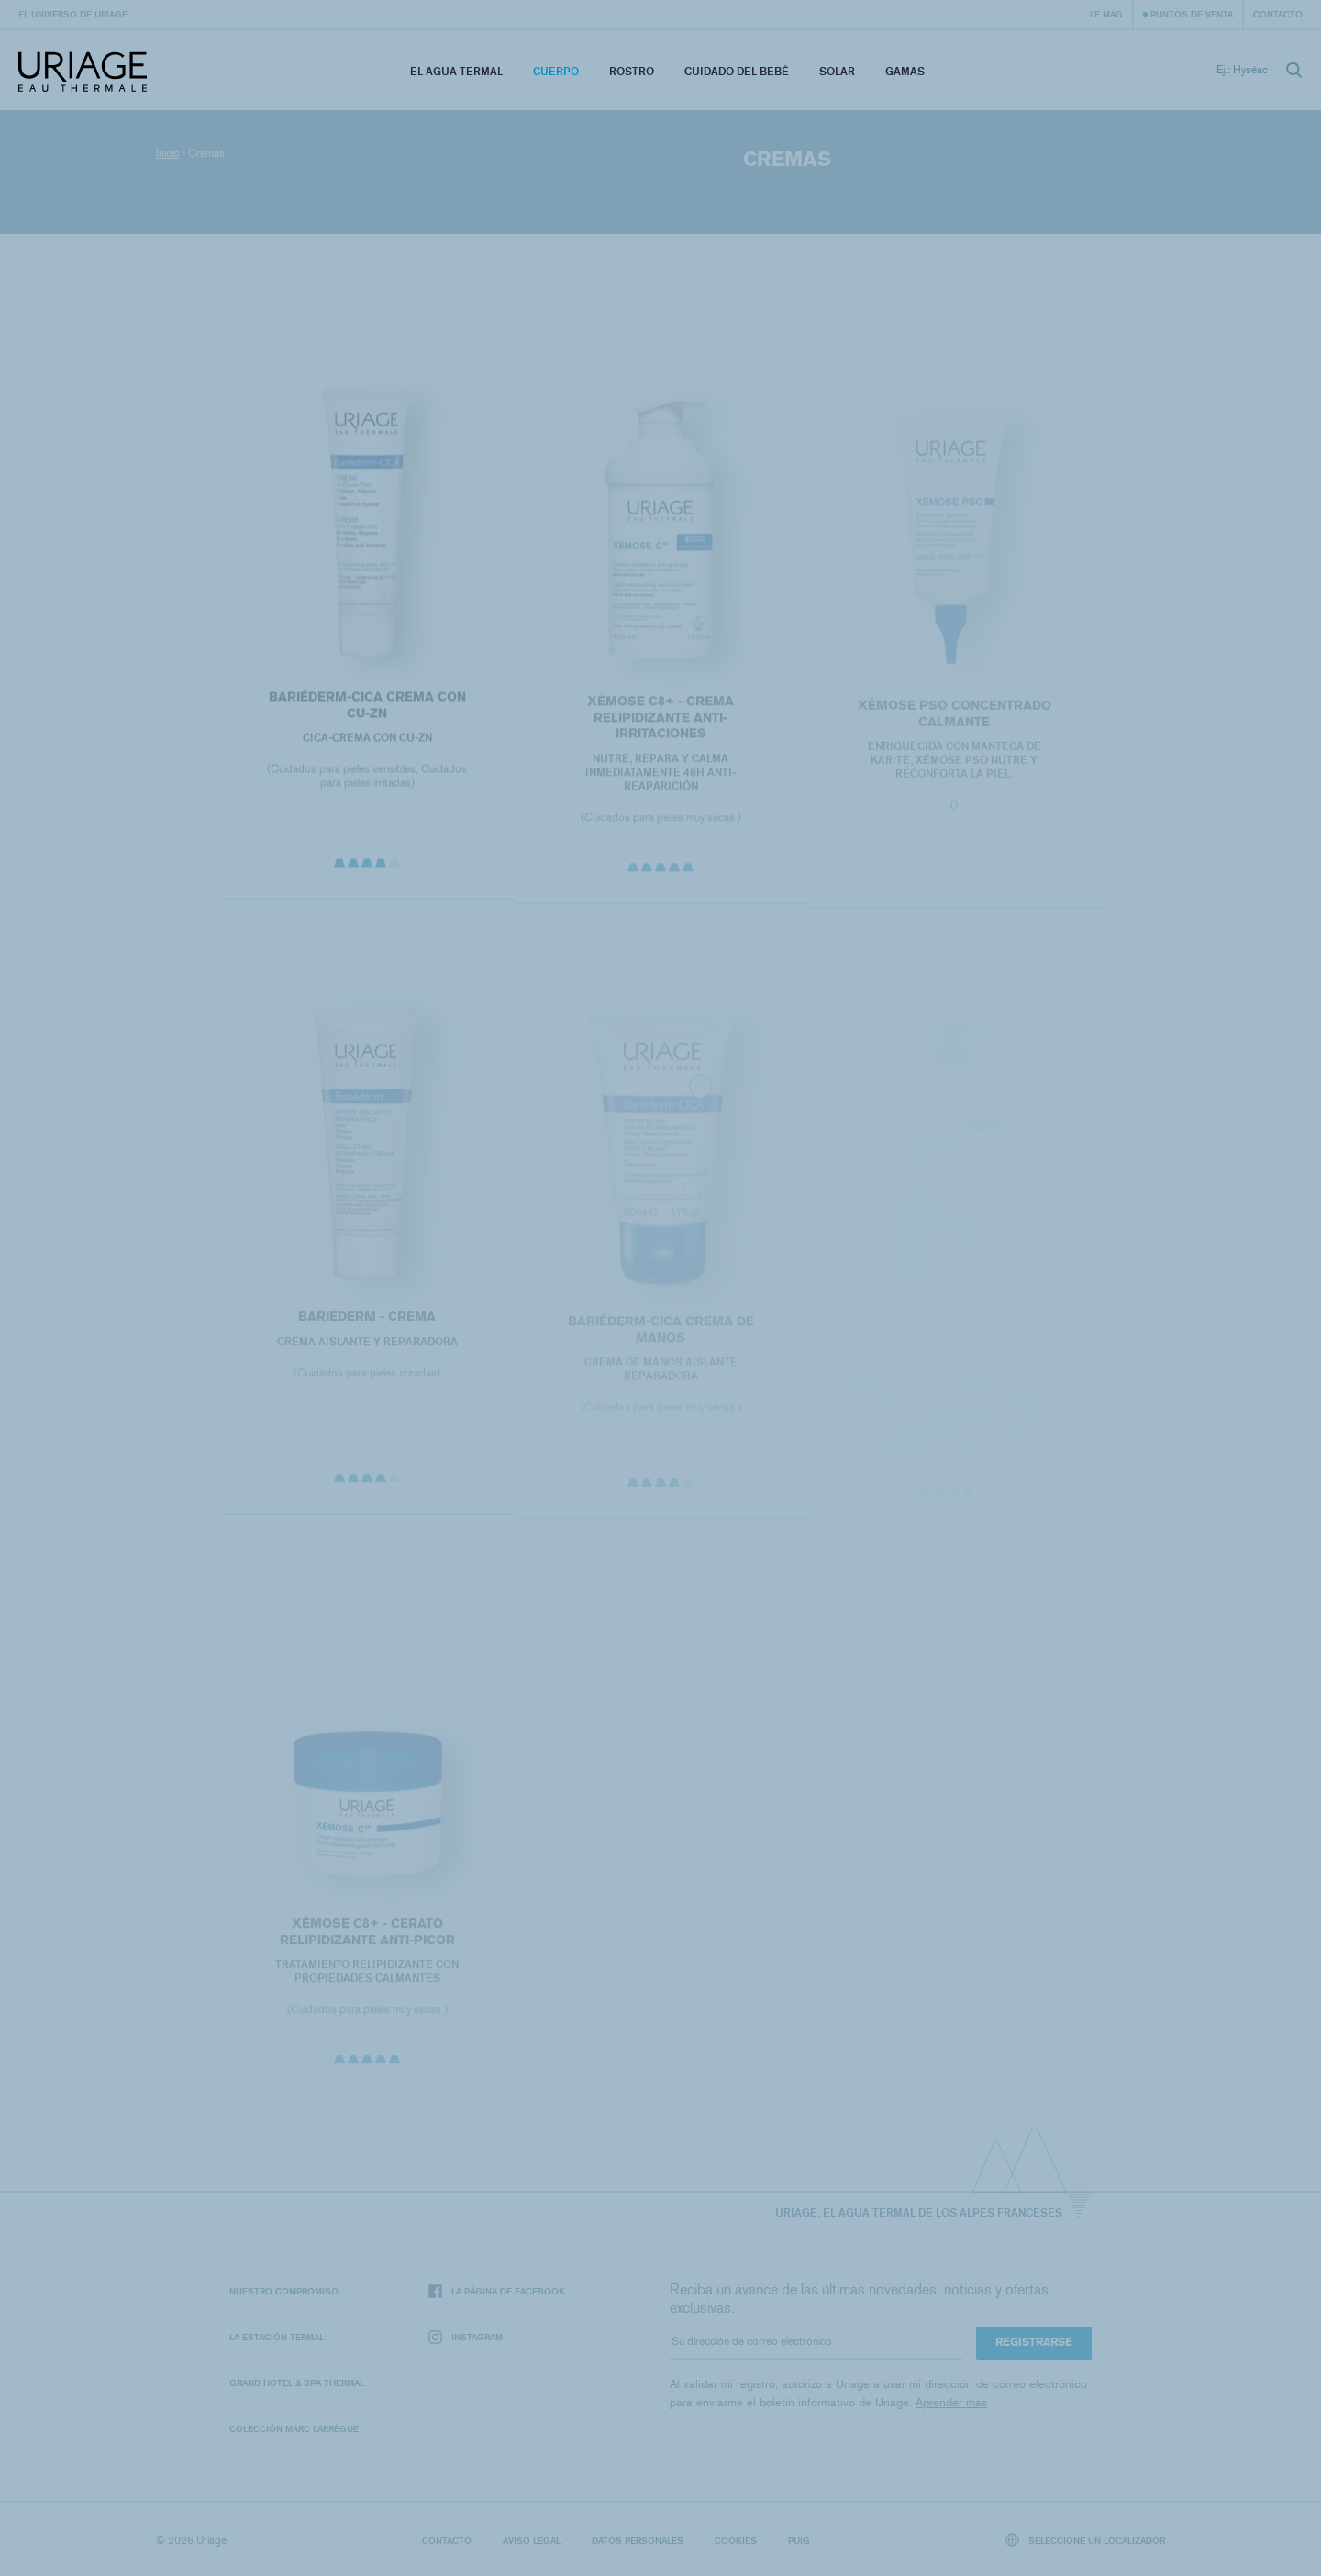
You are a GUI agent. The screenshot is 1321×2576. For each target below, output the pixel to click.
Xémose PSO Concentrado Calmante (954, 721)
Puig (799, 2540)
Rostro (631, 71)
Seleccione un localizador (1085, 2540)
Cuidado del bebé (736, 71)
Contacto (1278, 13)
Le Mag (1106, 13)
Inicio (168, 153)
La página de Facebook (496, 2291)
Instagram (465, 2337)
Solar (837, 71)
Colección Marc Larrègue (294, 2428)
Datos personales (637, 2540)
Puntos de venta (1191, 13)
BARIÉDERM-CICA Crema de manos (660, 1337)
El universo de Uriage (73, 13)
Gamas (905, 71)
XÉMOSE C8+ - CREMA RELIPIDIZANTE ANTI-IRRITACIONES (660, 724)
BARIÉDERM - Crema (367, 1324)
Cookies (736, 2540)
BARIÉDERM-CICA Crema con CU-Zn (366, 711)
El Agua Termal (456, 71)
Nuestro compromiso (284, 2290)
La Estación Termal (276, 2336)
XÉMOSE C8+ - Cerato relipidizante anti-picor (366, 1939)
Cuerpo (556, 71)
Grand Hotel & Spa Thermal (296, 2382)
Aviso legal (532, 2540)
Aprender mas (951, 2402)
